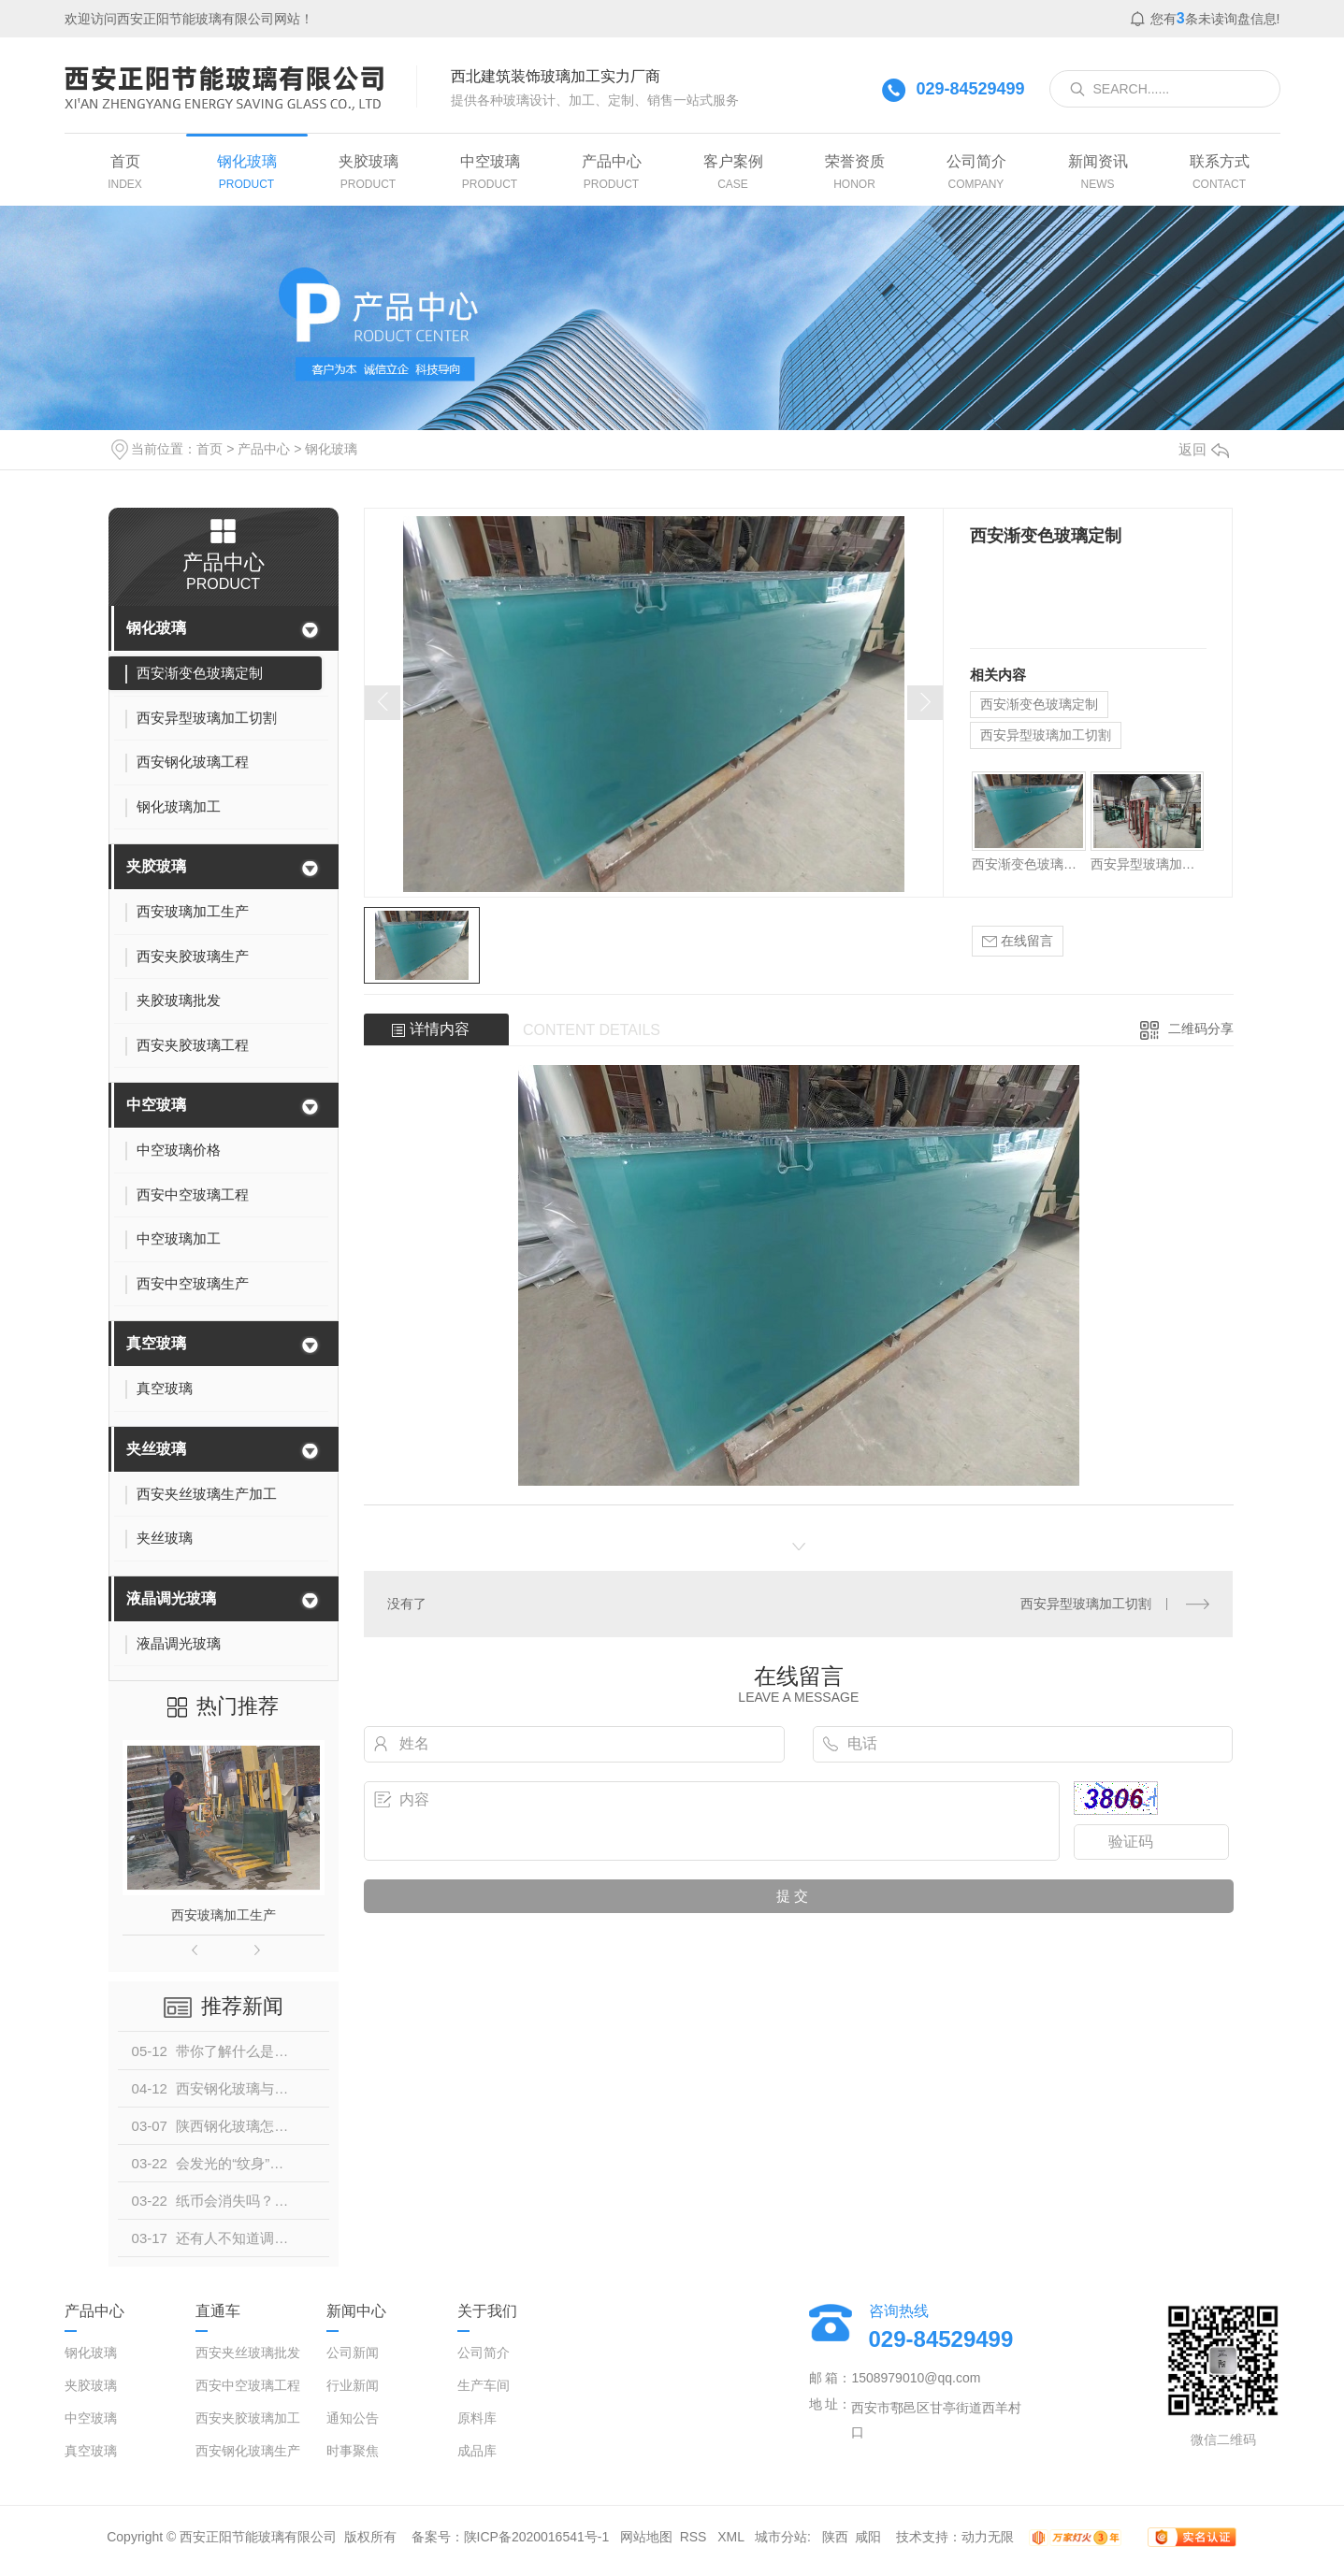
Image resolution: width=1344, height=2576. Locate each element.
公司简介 (483, 2352)
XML (732, 2536)
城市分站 (781, 2536)
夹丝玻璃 (156, 1449)
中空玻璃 (156, 1105)
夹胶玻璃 (156, 866)
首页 (209, 448)
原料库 (477, 2418)
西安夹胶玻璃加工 (247, 2418)
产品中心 (264, 448)
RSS (695, 2536)
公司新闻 (352, 2352)
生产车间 (483, 2385)
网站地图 (646, 2536)
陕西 (835, 2536)
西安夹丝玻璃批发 (247, 2352)
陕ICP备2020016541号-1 (537, 2536)
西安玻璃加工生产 (223, 1914)
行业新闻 (352, 2385)
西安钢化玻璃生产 (247, 2450)
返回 (1203, 449)
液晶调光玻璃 (171, 1598)
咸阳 (868, 2536)
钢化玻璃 (331, 448)
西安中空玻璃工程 (247, 2385)
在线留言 (1017, 941)
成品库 (477, 2450)
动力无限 (987, 2536)
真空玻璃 (156, 1343)
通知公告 (352, 2418)
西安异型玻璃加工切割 (1045, 734)
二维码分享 (1201, 1028)
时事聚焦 (352, 2450)
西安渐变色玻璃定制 (1039, 704)
